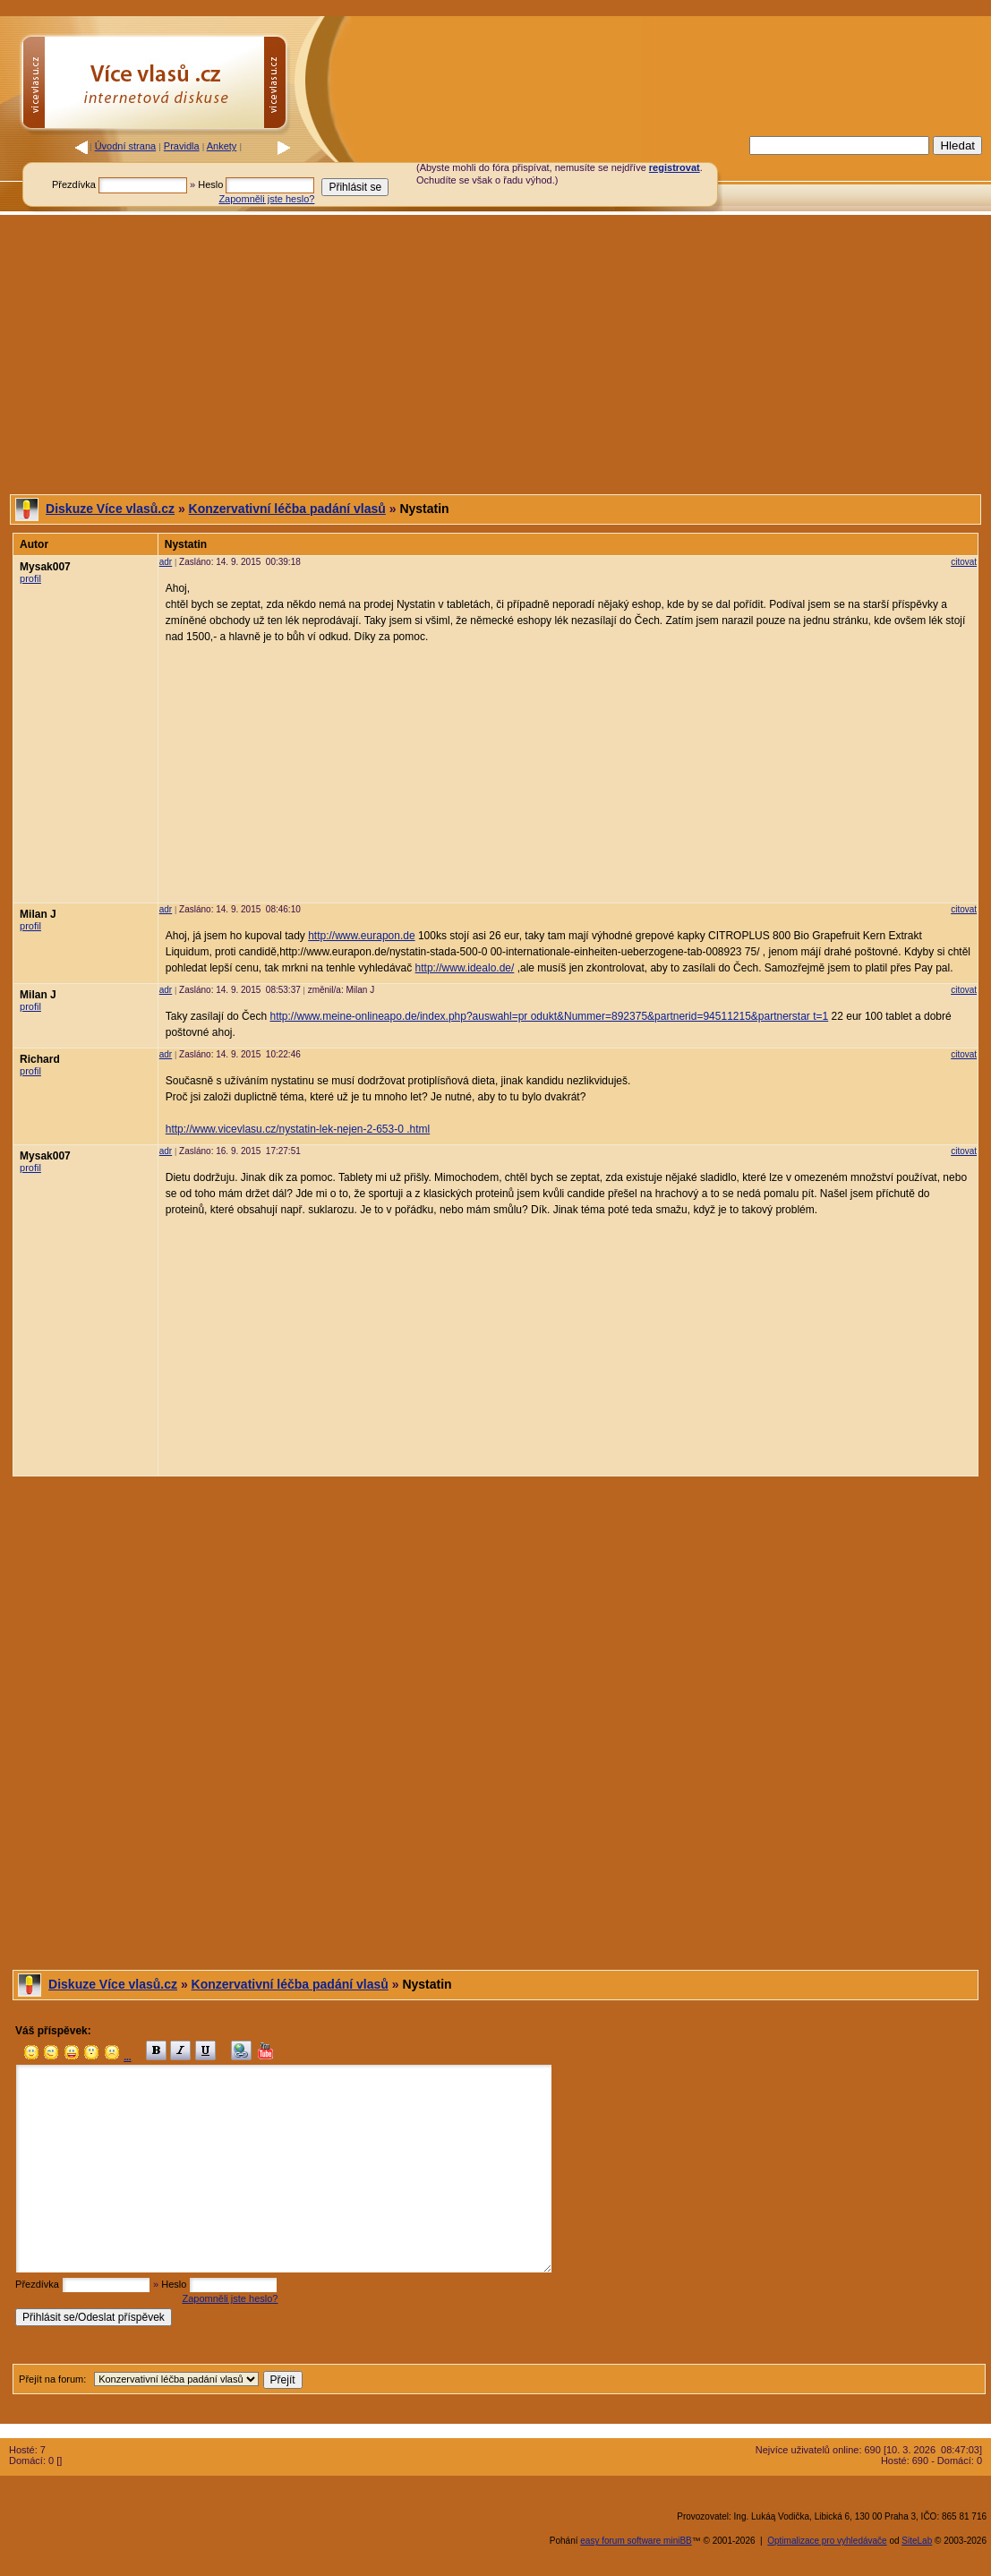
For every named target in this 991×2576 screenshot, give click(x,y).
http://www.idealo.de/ (465, 968)
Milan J (38, 914)
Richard (40, 1059)
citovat (964, 562)
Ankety (222, 146)
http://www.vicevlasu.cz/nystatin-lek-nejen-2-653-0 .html (298, 1129)
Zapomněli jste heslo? (266, 198)
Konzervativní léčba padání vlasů (287, 508)
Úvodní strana (125, 146)
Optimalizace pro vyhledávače (826, 2541)
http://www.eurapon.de (361, 935)
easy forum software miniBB (636, 2541)
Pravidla (182, 146)
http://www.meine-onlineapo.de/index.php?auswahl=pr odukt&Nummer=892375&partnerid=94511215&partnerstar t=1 (548, 1016)
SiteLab (916, 2541)
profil (30, 578)
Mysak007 (45, 567)
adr (165, 562)
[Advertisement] (495, 354)
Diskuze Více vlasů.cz (110, 508)
